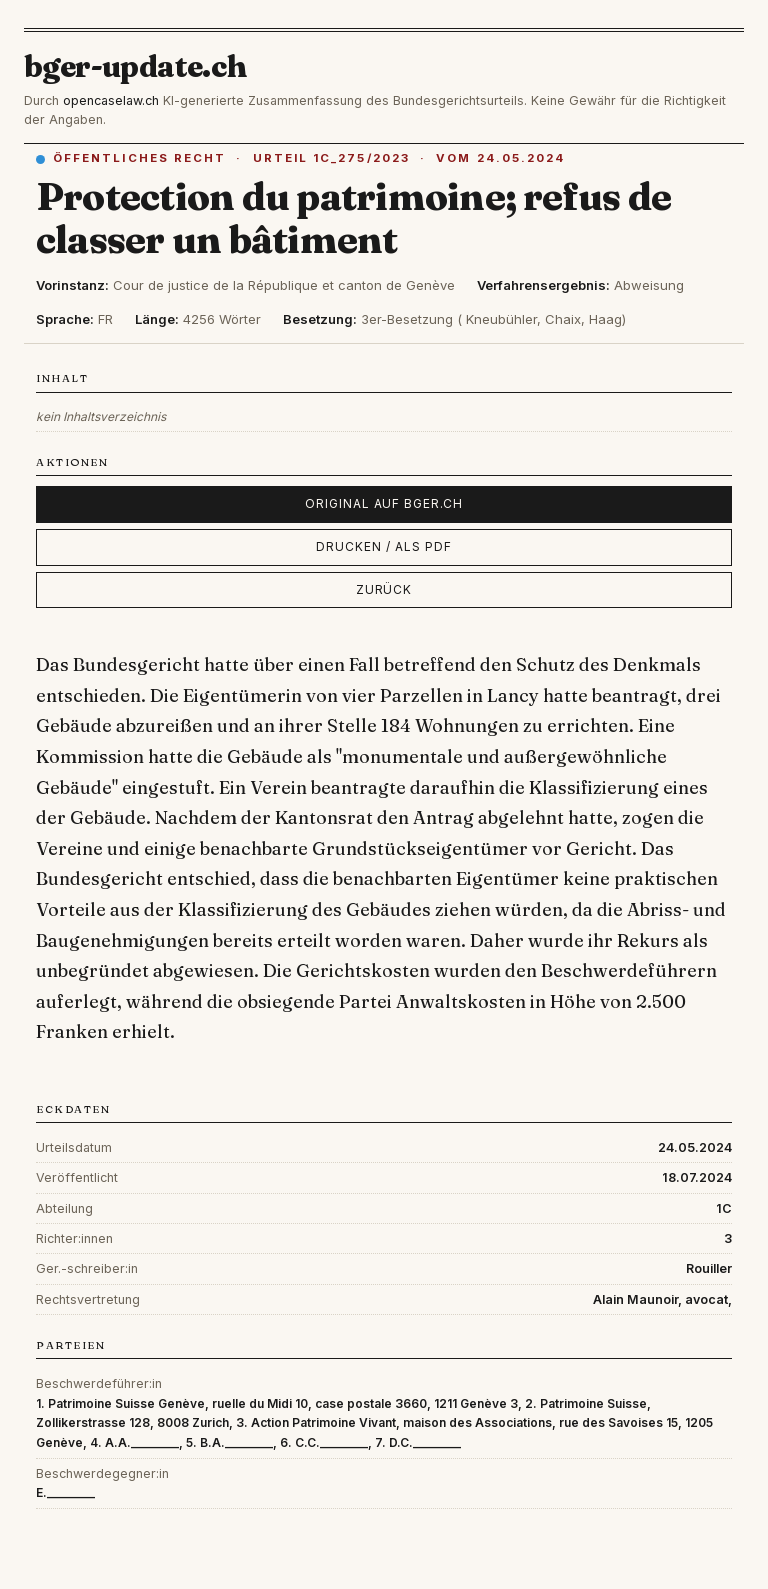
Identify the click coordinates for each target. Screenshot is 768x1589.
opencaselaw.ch (111, 100)
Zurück (384, 589)
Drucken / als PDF (383, 546)
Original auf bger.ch (384, 503)
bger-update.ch (136, 66)
